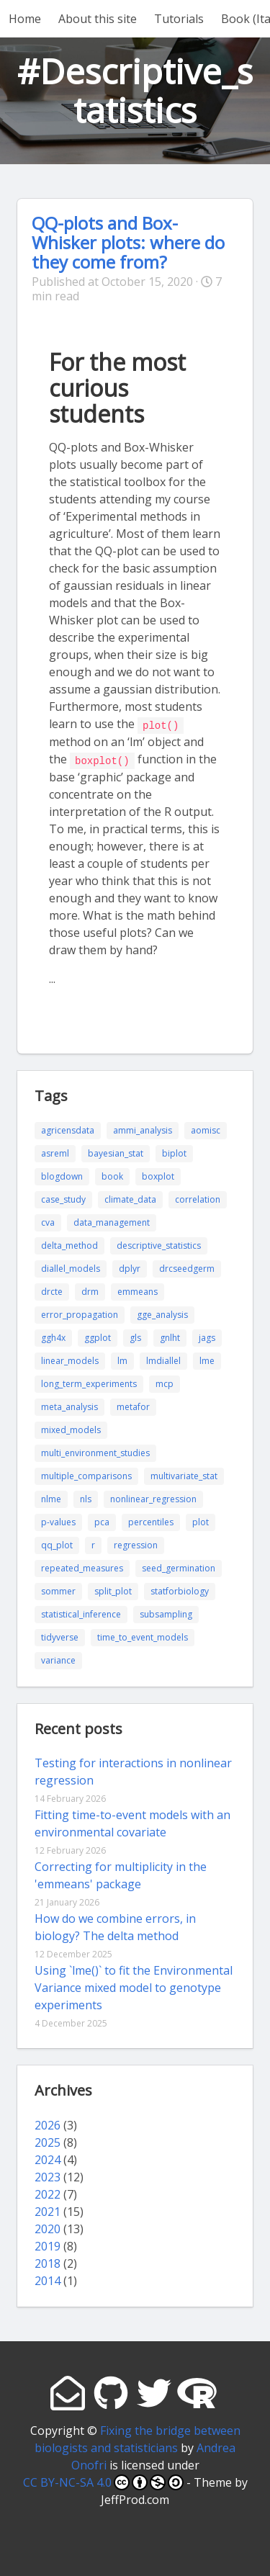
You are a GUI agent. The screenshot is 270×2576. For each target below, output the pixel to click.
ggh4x (53, 1336)
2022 (47, 2193)
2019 (47, 2245)
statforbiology (179, 1590)
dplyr (129, 1267)
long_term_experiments (89, 1382)
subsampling (166, 1613)
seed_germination (178, 1567)
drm (90, 1290)
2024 (47, 2158)
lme (207, 1359)
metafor (133, 1405)
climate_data (130, 1198)
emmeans (137, 1290)
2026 (47, 2124)
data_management (111, 1221)
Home (25, 19)
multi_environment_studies (95, 1451)
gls (135, 1336)
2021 (47, 2210)
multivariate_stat (183, 1474)
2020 (47, 2227)
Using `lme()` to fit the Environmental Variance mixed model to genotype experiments (134, 1986)
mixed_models (71, 1428)
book (112, 1175)
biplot (174, 1152)
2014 (47, 2279)
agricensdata (67, 1129)
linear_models (70, 1359)
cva (48, 1221)
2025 (47, 2141)
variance (58, 1659)
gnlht (170, 1336)
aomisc (205, 1129)
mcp (165, 1382)
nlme (51, 1497)
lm (122, 1359)
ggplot (97, 1336)
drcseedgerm (187, 1267)
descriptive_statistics (159, 1244)
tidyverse (59, 1636)
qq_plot (57, 1544)
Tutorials (179, 19)
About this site (97, 19)
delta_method (69, 1244)
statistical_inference (81, 1613)
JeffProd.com (135, 2498)
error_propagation (79, 1313)
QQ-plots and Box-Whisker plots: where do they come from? (128, 242)
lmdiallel (163, 1359)
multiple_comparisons (86, 1474)
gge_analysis (162, 1313)
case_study (63, 1198)
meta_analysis (69, 1405)
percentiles (151, 1520)
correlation (197, 1198)
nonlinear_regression (153, 1497)
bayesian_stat (115, 1152)
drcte (52, 1290)
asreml (55, 1152)
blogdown (62, 1175)
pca (101, 1520)
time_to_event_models (142, 1636)
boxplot (158, 1175)
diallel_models (70, 1267)
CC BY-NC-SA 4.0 (103, 2481)
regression (136, 1544)
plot (200, 1520)
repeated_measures (82, 1567)
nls (85, 1497)
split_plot (113, 1590)
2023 (47, 2176)
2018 (47, 2262)
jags (207, 1336)
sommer (58, 1590)
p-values (58, 1520)
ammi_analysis (142, 1129)
